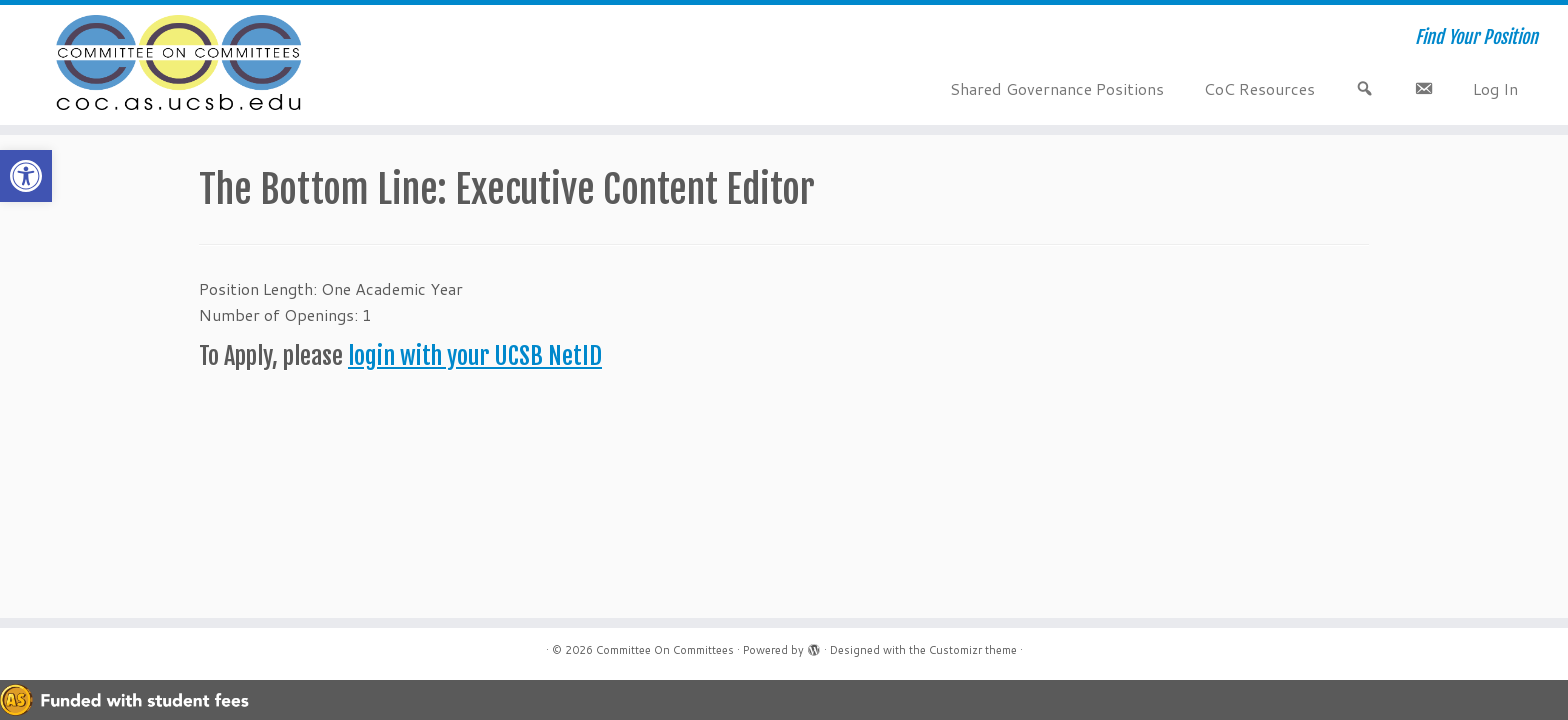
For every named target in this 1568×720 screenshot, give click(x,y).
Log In (1495, 88)
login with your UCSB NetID (475, 356)
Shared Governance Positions (1057, 88)
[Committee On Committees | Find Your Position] (181, 65)
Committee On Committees (665, 650)
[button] (26, 176)
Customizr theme (973, 650)
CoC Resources (1259, 88)
